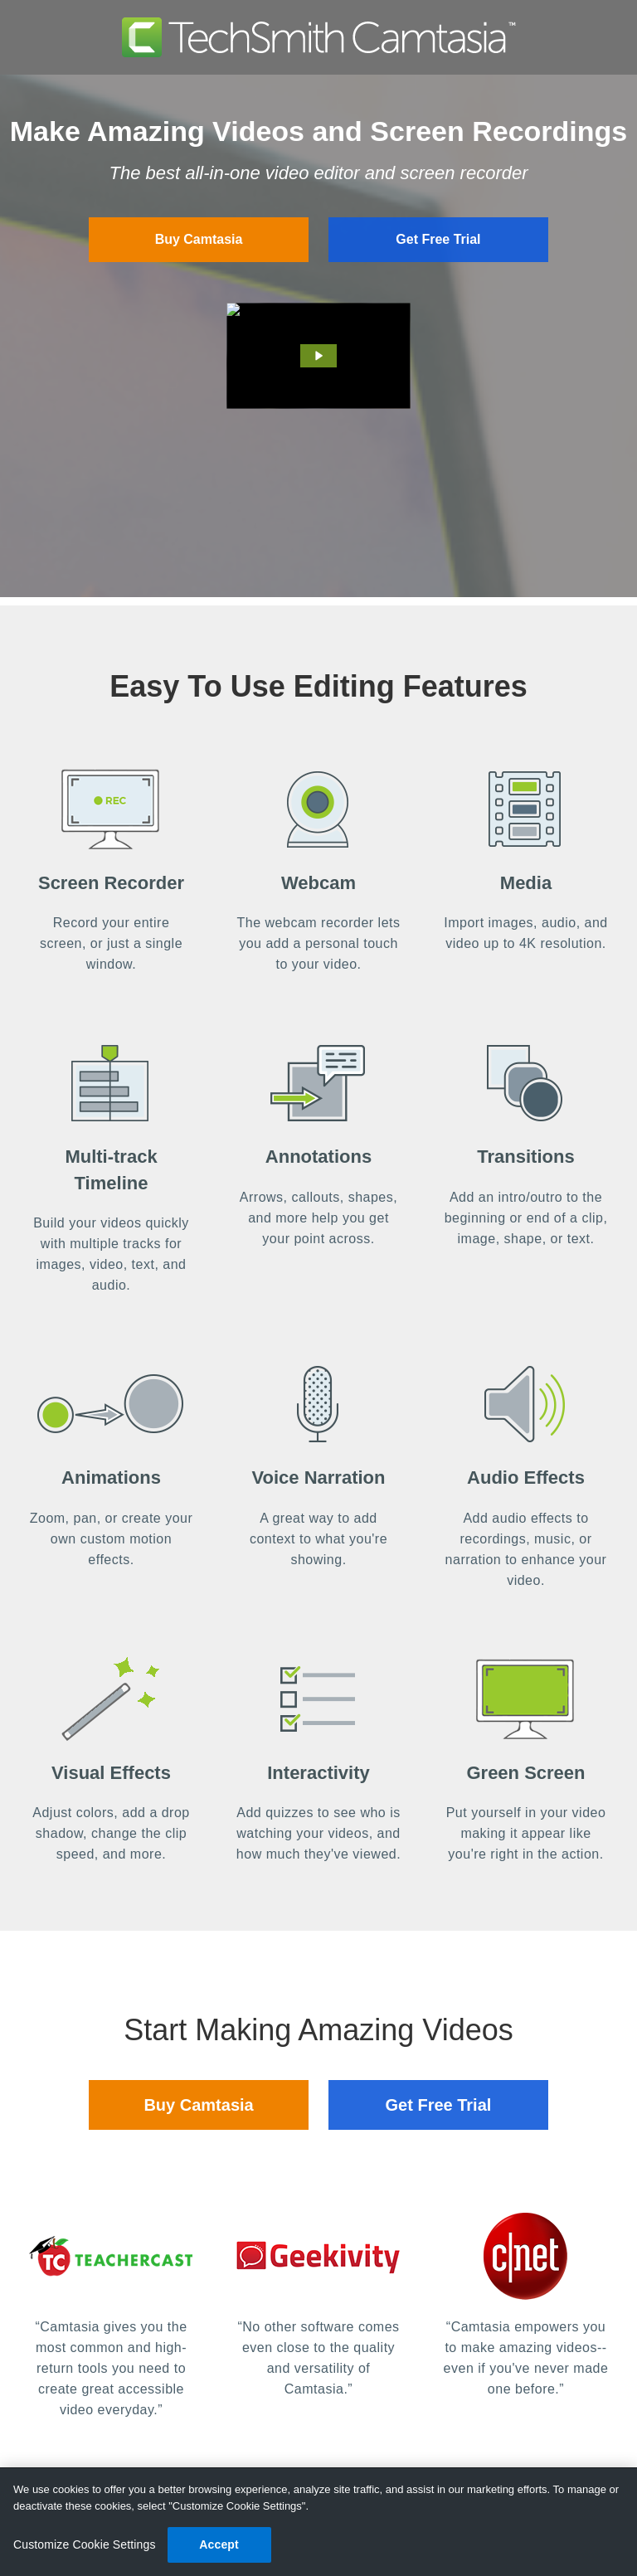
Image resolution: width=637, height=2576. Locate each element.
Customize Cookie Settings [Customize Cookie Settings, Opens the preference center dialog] (84, 2544)
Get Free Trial (438, 239)
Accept (219, 2544)
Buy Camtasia (199, 239)
